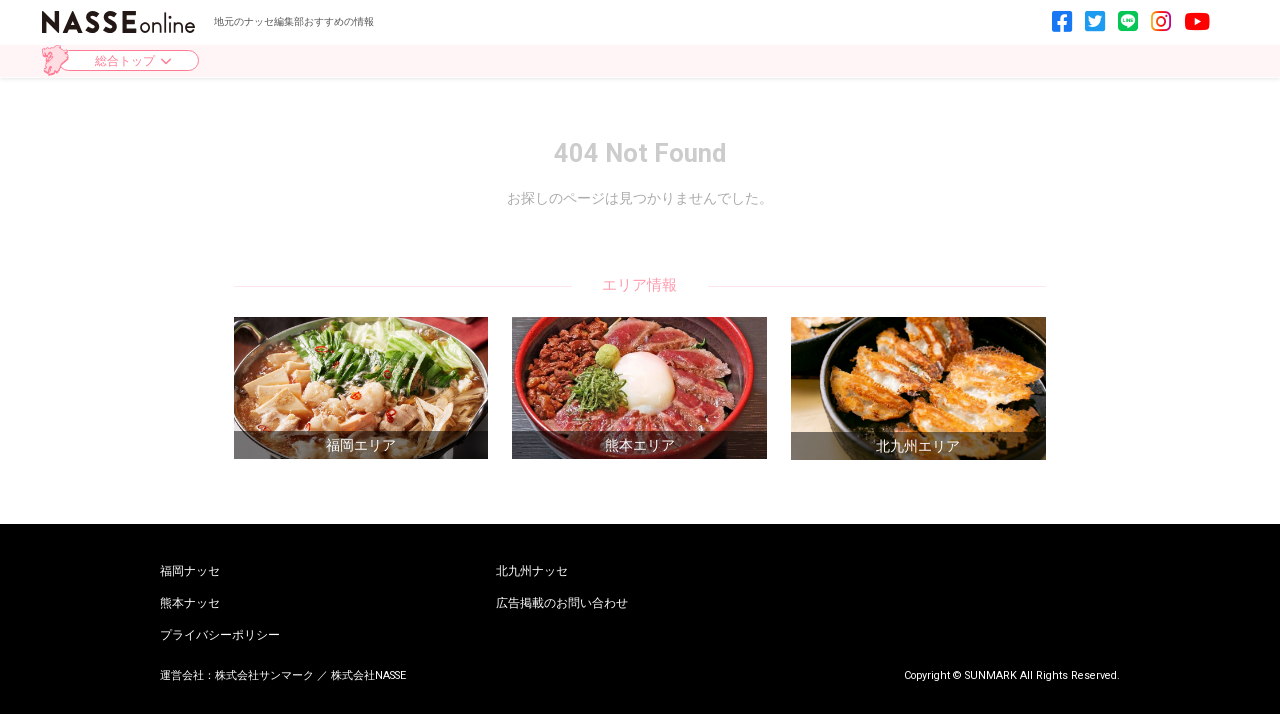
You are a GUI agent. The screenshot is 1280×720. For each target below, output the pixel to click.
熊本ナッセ (190, 604)
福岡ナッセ (190, 572)
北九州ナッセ (532, 572)
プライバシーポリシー (220, 636)
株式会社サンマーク (264, 675)
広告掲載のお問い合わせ (562, 604)
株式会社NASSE (368, 675)
